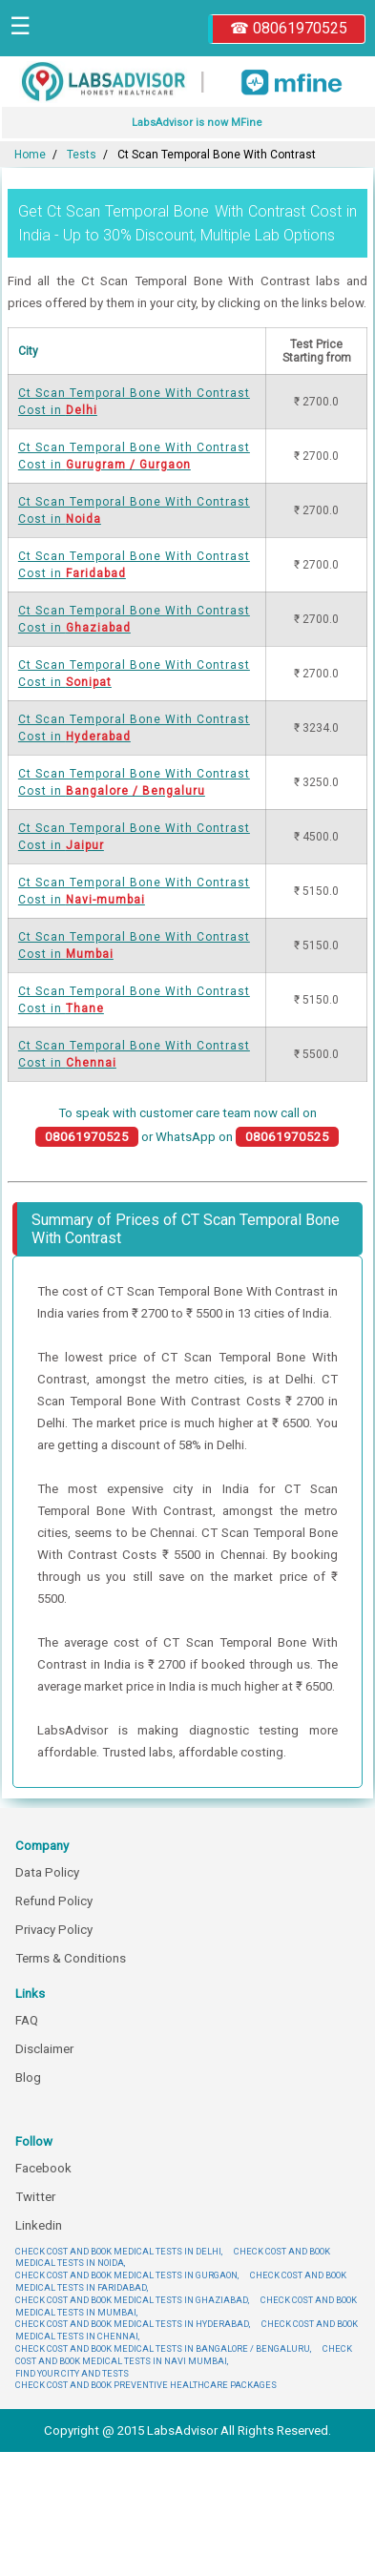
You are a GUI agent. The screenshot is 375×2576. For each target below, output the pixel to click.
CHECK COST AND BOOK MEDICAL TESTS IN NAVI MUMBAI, (183, 2354)
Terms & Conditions (70, 1958)
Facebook (43, 2168)
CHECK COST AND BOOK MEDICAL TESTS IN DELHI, (118, 2251)
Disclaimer (44, 2049)
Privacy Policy (54, 1929)
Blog (28, 2077)
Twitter (35, 2197)
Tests (81, 154)
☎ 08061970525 (288, 28)
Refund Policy (54, 1901)
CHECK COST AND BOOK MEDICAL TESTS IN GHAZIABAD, (132, 2300)
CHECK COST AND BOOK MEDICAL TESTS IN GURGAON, (127, 2275)
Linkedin (38, 2225)
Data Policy (47, 1872)
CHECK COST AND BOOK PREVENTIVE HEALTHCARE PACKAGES (146, 2384)
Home (30, 154)
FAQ (26, 2020)
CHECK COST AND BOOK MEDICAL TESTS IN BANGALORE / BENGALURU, (163, 2348)
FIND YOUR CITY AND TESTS (72, 2373)
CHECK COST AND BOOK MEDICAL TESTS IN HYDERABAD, (132, 2323)
